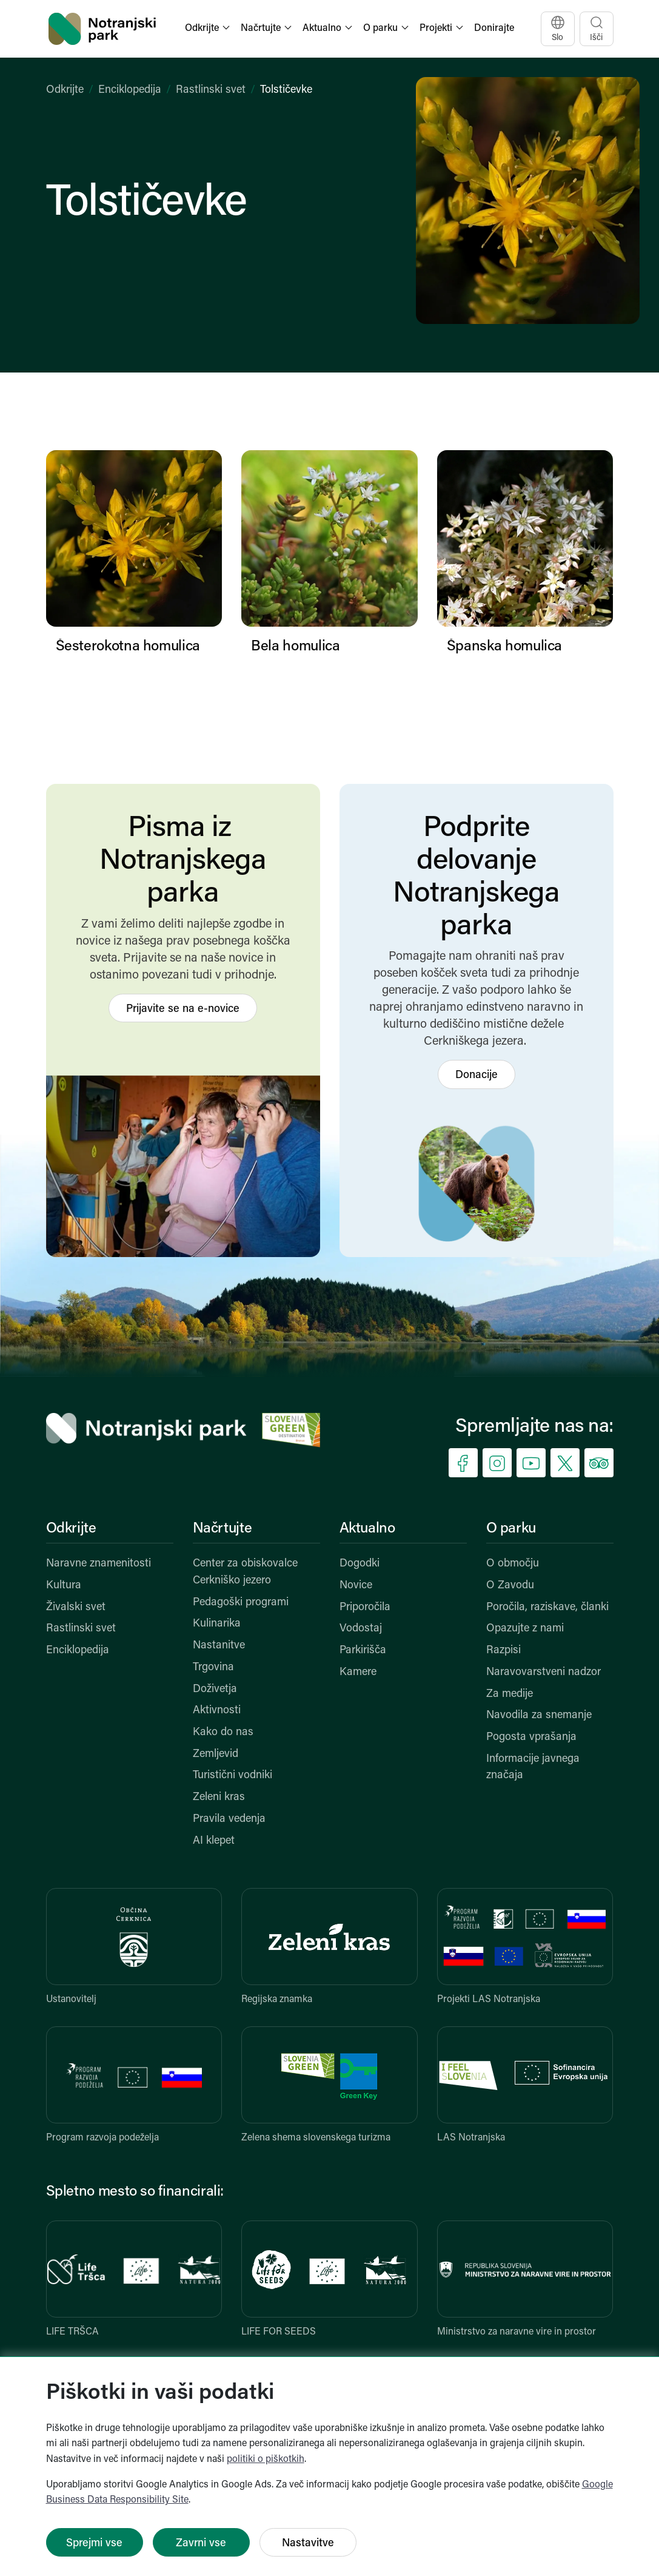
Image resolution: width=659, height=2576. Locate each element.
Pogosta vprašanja (531, 1737)
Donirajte (494, 28)
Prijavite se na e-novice (182, 1009)
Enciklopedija (129, 90)
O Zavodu (510, 1585)
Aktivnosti (217, 1710)
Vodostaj (361, 1628)
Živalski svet (75, 1607)
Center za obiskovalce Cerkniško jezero (245, 1572)
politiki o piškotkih (265, 2459)
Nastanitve (219, 1645)
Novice (356, 1585)
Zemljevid (215, 1754)
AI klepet (214, 1841)
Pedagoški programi (241, 1602)
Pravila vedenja (229, 1819)
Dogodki (360, 1564)
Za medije (509, 1694)
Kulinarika (217, 1624)
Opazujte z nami (525, 1628)
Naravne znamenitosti (98, 1564)
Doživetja (215, 1689)
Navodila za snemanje (539, 1715)
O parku (511, 1529)
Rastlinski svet (211, 90)
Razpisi (503, 1650)
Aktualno (367, 1529)
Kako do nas (223, 1732)
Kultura (63, 1585)
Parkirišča (363, 1650)
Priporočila (365, 1607)
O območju (512, 1564)
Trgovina (213, 1667)
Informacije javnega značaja (533, 1767)
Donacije (476, 1075)
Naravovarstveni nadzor (543, 1672)
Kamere (358, 1672)
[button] (208, 29)
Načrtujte (222, 1529)
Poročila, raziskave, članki (547, 1607)
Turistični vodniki (232, 1775)
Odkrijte (65, 90)
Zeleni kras (219, 1797)
